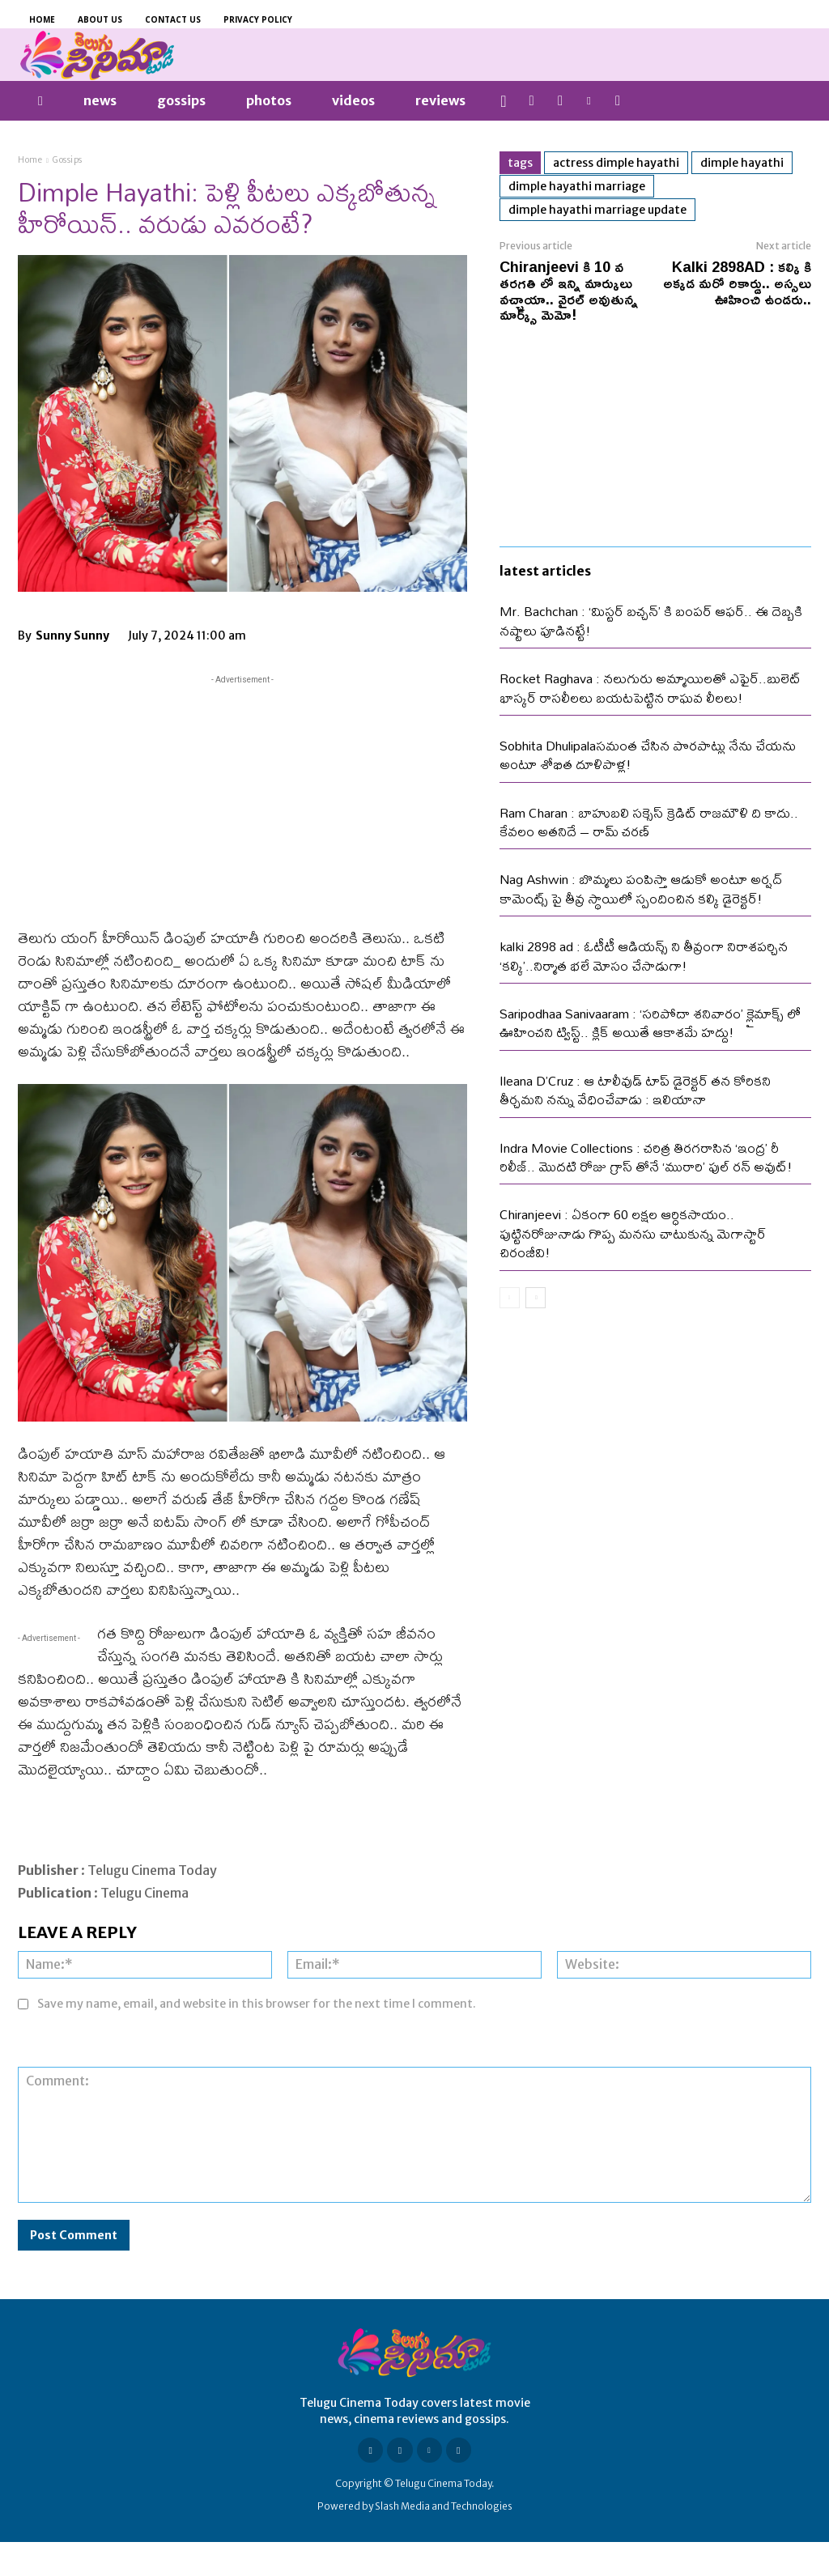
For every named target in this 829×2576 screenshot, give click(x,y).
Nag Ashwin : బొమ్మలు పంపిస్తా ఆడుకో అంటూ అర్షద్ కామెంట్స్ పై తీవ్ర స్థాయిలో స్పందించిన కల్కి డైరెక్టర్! (641, 888)
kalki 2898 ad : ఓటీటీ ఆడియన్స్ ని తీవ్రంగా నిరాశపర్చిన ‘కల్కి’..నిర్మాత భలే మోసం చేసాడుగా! (644, 955)
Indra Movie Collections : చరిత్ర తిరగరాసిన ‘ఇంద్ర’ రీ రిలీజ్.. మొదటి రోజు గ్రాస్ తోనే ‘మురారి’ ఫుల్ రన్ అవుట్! (646, 1157)
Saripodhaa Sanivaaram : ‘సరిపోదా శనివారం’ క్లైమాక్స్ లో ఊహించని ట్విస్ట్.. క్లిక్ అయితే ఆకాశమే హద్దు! (650, 1022)
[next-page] (535, 1297)
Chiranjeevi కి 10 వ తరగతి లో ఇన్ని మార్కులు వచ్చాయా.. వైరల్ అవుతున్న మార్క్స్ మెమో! (569, 290)
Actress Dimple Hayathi (616, 162)
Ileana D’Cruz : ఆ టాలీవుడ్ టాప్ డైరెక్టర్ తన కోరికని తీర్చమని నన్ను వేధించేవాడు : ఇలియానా (635, 1089)
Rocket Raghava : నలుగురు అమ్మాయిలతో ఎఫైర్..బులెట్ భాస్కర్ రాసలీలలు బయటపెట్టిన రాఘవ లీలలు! (650, 687)
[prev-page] (510, 1297)
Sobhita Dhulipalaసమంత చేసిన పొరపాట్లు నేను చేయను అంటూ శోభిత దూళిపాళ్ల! (648, 754)
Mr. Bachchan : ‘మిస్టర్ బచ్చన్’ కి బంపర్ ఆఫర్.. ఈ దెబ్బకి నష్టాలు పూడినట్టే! (651, 620)
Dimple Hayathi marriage (576, 186)
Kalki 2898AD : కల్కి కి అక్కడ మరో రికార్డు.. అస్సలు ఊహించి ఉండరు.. (737, 282)
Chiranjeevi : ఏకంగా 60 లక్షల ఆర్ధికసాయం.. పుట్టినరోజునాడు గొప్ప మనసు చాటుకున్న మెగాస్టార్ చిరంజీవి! (633, 1233)
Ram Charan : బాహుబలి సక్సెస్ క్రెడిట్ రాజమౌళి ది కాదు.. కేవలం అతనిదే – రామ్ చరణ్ (649, 821)
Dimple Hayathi (742, 162)
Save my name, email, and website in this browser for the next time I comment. (256, 2003)
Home (30, 160)
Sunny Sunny (72, 635)
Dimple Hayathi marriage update (597, 209)
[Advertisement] (242, 801)
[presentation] (599, 2027)
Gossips (68, 160)
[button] (503, 101)
